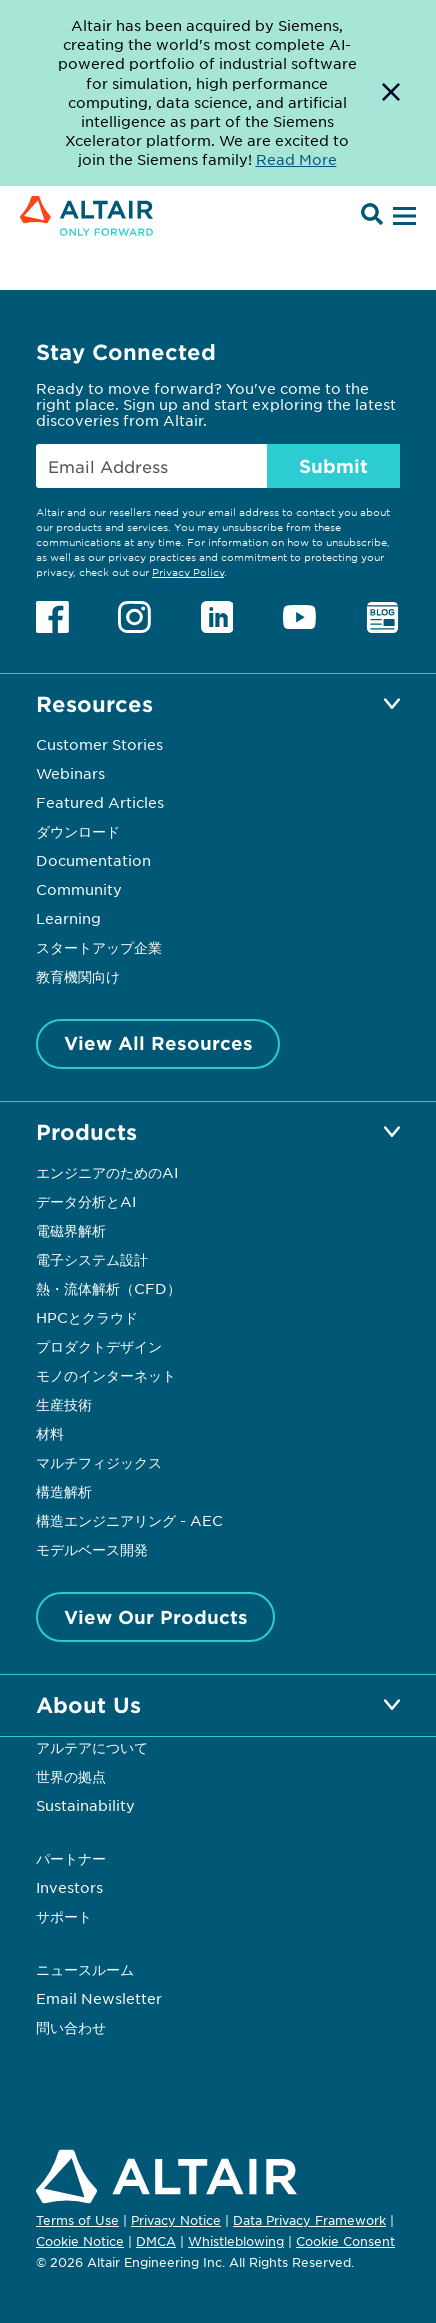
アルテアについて (92, 1747)
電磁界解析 (71, 1230)
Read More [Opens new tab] (296, 159)
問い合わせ (73, 2027)
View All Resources (158, 1043)
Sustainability (85, 1805)
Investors (69, 1887)
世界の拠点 (71, 1776)
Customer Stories (99, 744)
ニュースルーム (85, 1969)
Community (79, 889)
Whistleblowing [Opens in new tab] (236, 2241)
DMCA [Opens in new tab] (156, 2241)
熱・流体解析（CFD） (108, 1288)
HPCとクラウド (87, 1317)
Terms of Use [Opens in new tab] (77, 2220)
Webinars (70, 773)
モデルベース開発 (92, 1549)
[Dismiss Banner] (391, 93)
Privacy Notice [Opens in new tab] (176, 2220)
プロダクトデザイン (99, 1346)
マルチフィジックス (99, 1462)
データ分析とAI (86, 1201)
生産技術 (64, 1404)
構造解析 (64, 1491)
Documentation (93, 860)
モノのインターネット (106, 1375)
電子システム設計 (92, 1259)
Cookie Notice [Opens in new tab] (80, 2241)
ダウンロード (78, 831)
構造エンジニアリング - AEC (129, 1520)
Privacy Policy (188, 571)
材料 (50, 1433)
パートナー (71, 1858)
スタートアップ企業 (99, 947)
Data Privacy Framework (309, 2220)
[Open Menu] (402, 217)
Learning (68, 918)
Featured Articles (100, 802)
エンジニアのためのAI (107, 1172)
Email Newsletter (99, 1998)
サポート (64, 1916)
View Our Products (156, 1617)
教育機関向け (78, 976)
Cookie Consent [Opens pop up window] (345, 2242)
